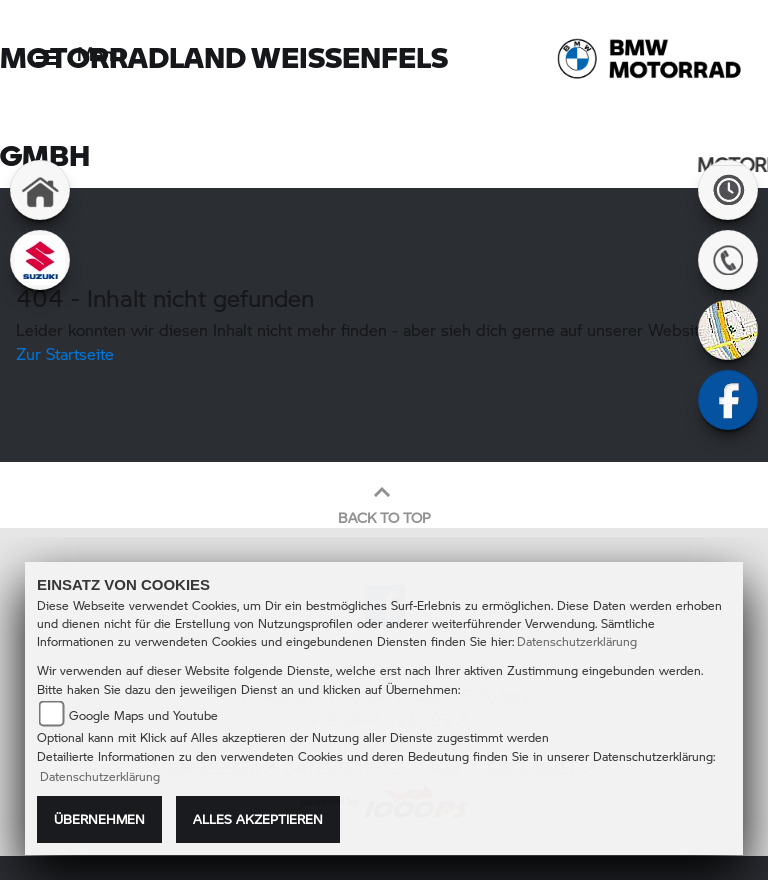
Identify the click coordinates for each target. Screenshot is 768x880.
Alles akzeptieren (258, 819)
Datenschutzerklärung (577, 641)
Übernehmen (99, 819)
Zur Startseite (65, 353)
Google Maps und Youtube (143, 715)
